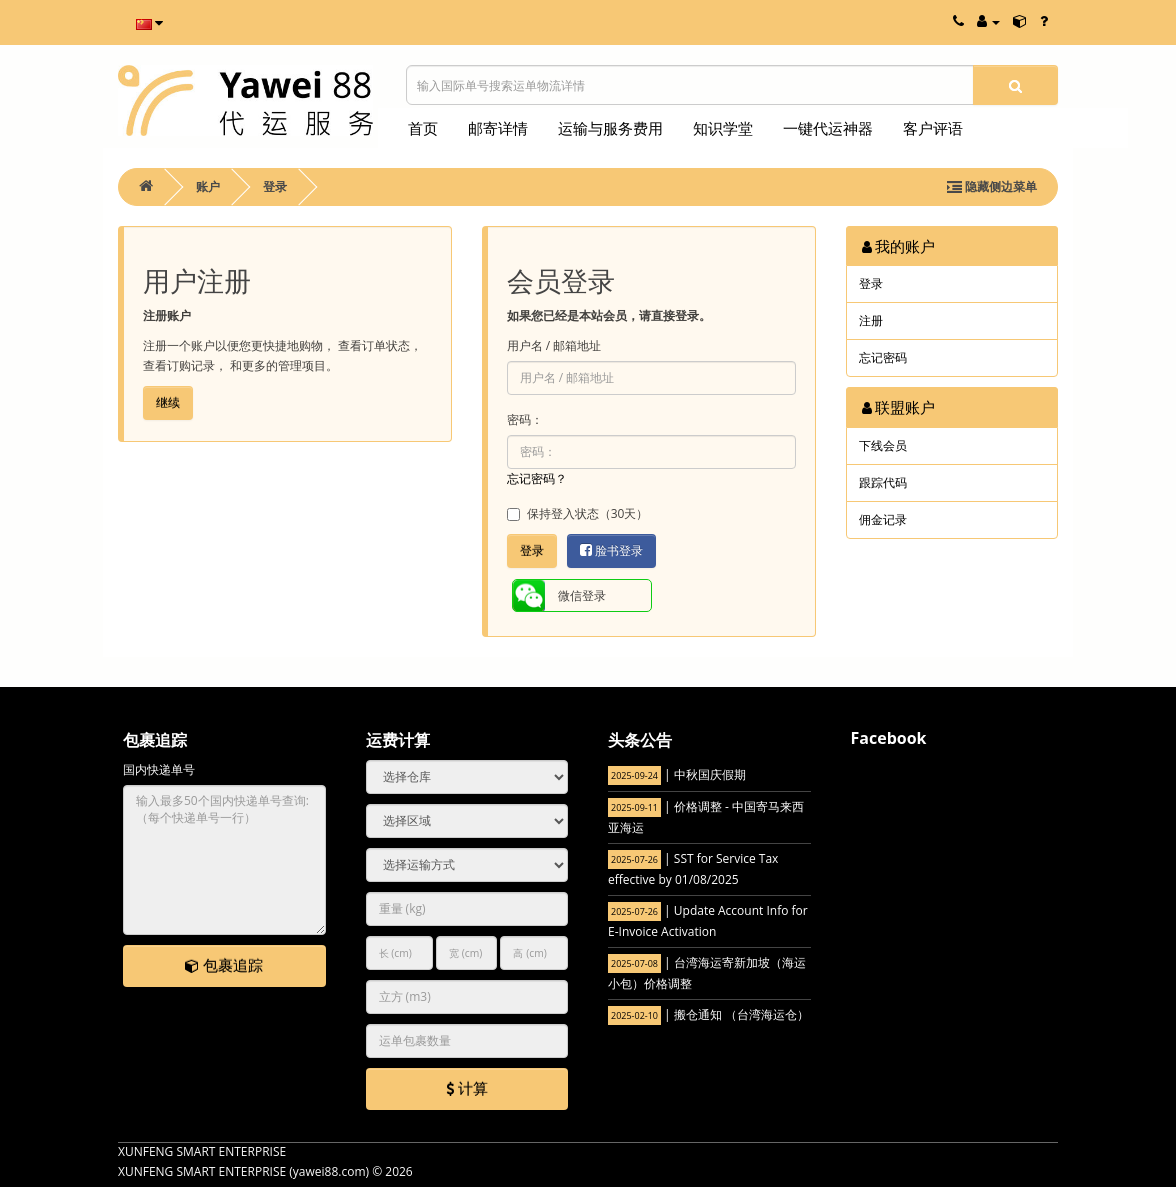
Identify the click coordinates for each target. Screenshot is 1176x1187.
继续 (168, 402)
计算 (467, 1088)
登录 (275, 186)
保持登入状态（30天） (578, 513)
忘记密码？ (537, 478)
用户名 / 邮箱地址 (554, 345)
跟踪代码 (883, 482)
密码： (525, 419)
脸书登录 (611, 550)
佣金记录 (883, 519)
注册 (871, 320)
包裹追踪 (224, 965)
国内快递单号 (159, 769)
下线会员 (883, 445)
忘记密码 (883, 357)
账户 (208, 186)
